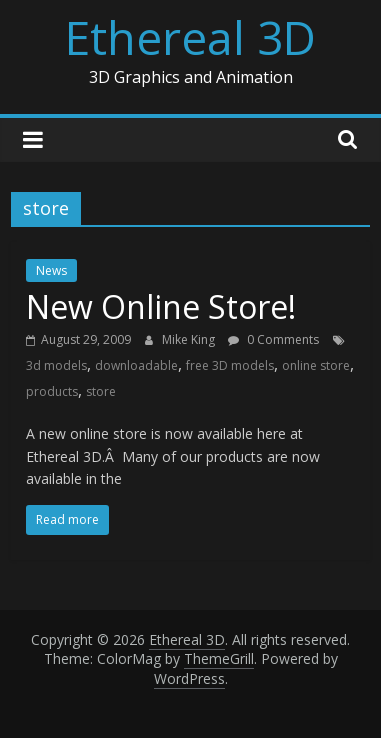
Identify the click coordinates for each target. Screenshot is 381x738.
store (101, 391)
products (52, 391)
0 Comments (273, 339)
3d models (56, 365)
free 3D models (230, 365)
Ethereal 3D (190, 37)
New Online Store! (161, 306)
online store (316, 365)
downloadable (136, 365)
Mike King (190, 339)
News (51, 270)
